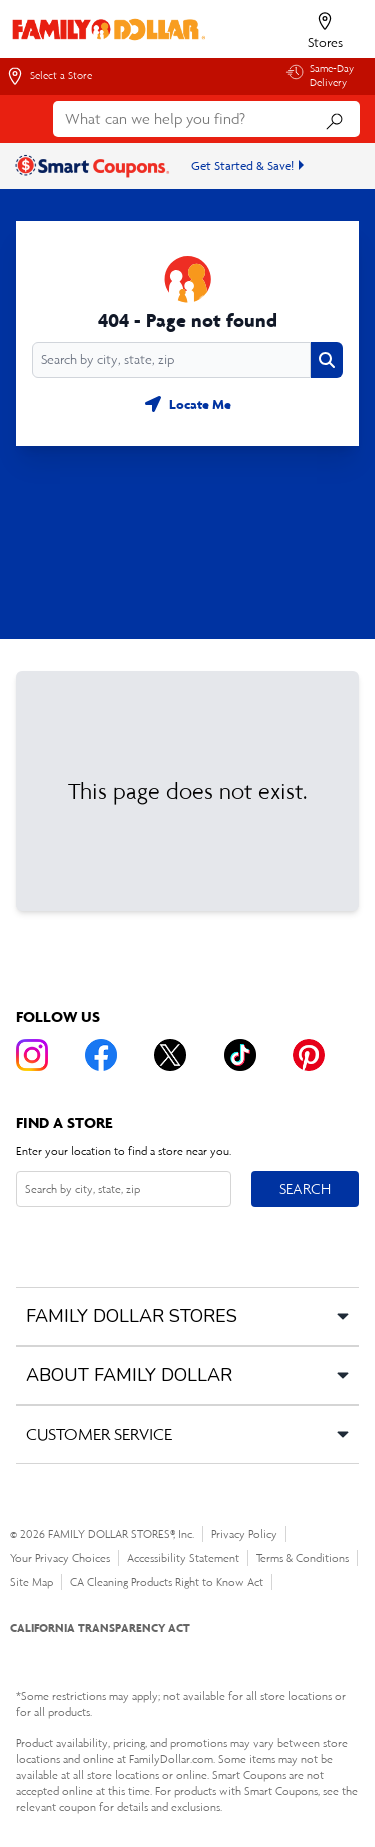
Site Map (31, 1582)
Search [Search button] (304, 1184)
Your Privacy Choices (60, 1558)
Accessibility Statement (183, 1558)
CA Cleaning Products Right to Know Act (166, 1582)
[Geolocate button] (187, 404)
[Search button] (327, 360)
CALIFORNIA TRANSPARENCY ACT (100, 1627)
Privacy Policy (244, 1534)
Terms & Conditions (302, 1558)
